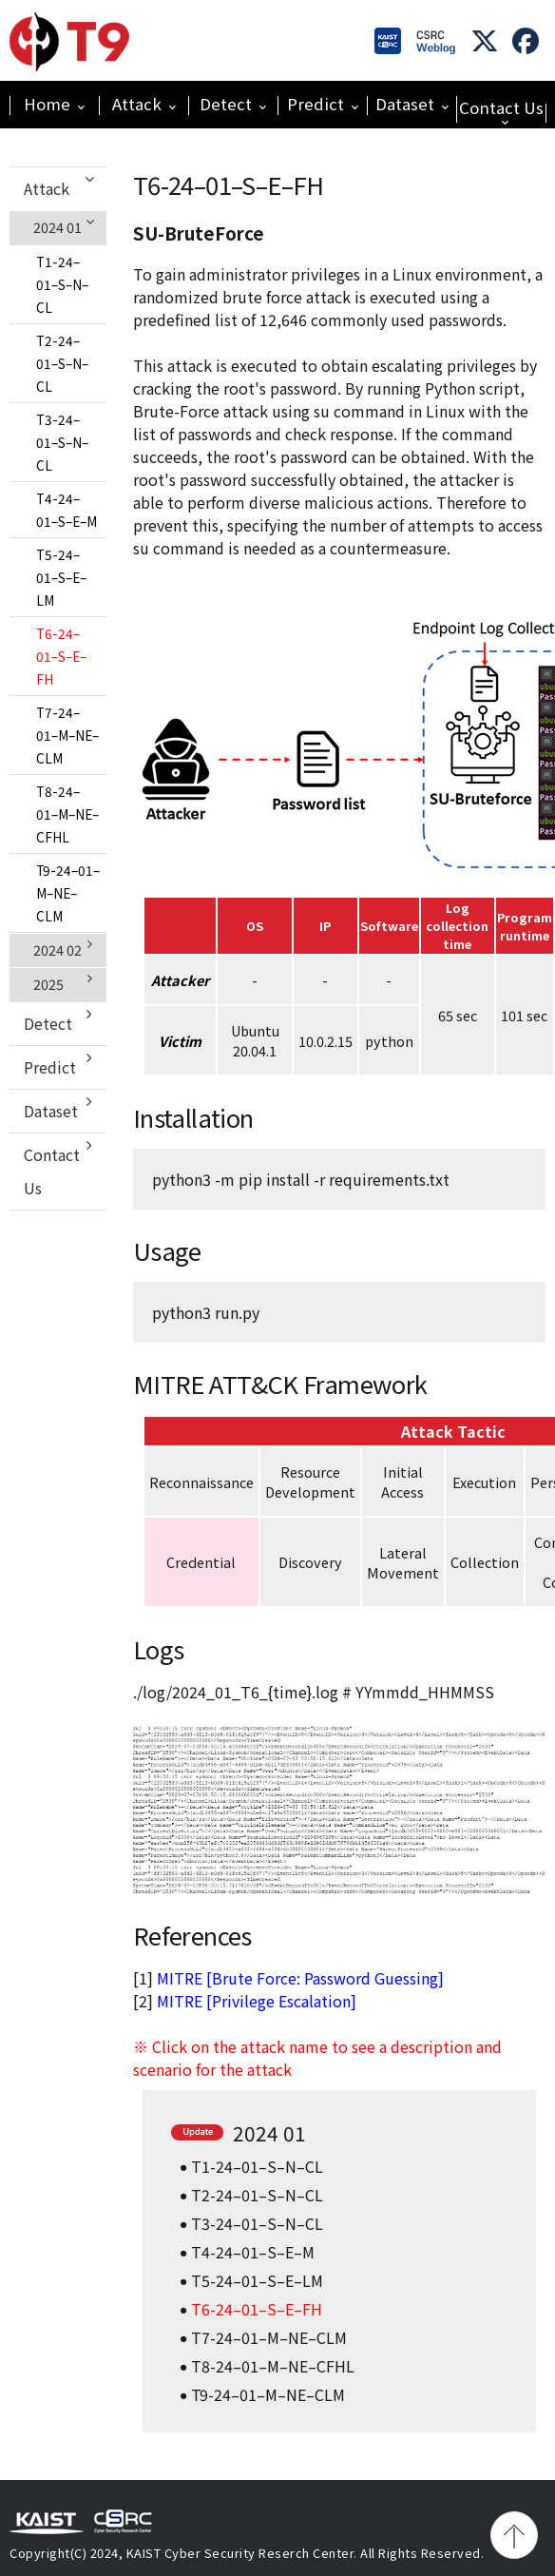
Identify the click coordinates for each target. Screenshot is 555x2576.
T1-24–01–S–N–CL (62, 284)
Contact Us (501, 111)
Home (54, 103)
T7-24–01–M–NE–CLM (67, 735)
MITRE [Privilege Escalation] (256, 2000)
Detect (233, 103)
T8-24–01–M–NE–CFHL (67, 814)
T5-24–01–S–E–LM (61, 577)
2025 (62, 983)
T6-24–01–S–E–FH (61, 656)
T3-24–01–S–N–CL (62, 442)
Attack (144, 103)
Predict (322, 103)
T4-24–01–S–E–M (66, 510)
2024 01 (64, 227)
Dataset (412, 103)
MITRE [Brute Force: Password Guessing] (300, 1977)
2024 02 (62, 948)
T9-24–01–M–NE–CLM (68, 893)
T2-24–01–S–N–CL (62, 363)
